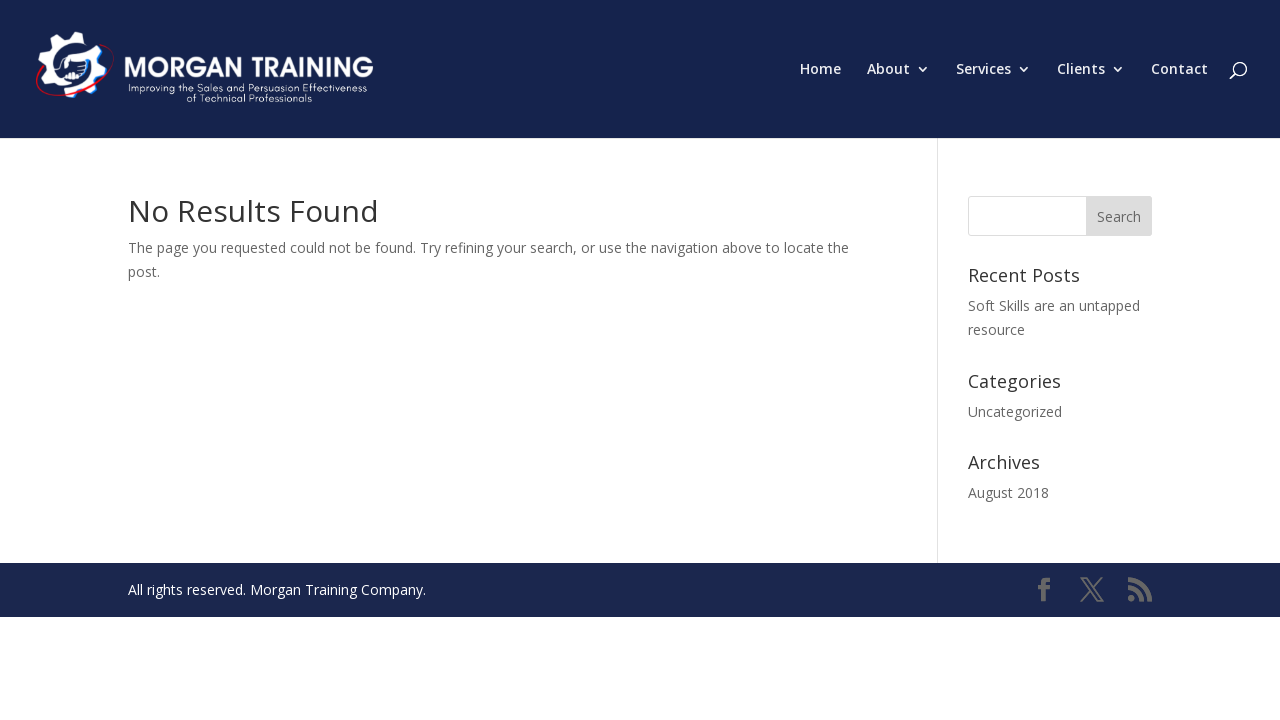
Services (983, 70)
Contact (1179, 70)
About (888, 70)
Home (820, 70)
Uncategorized (1015, 411)
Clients (1081, 70)
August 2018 (1008, 492)
